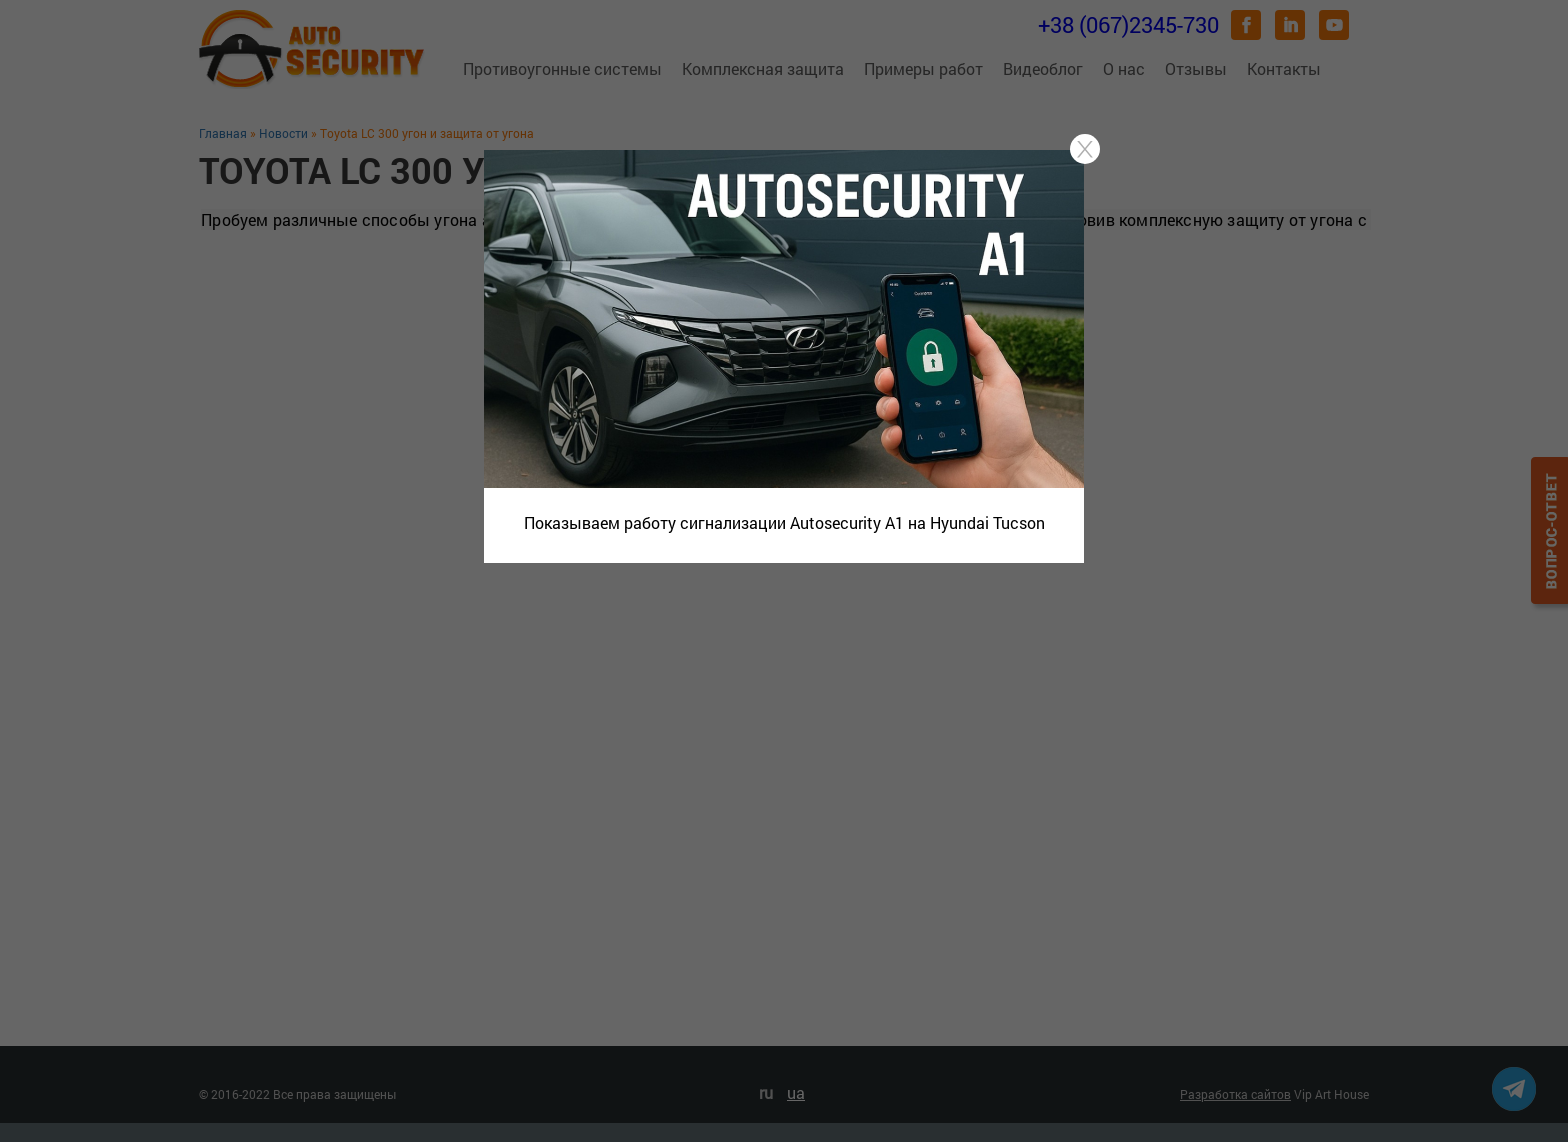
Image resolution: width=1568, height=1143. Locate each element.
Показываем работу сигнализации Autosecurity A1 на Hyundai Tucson (784, 522)
